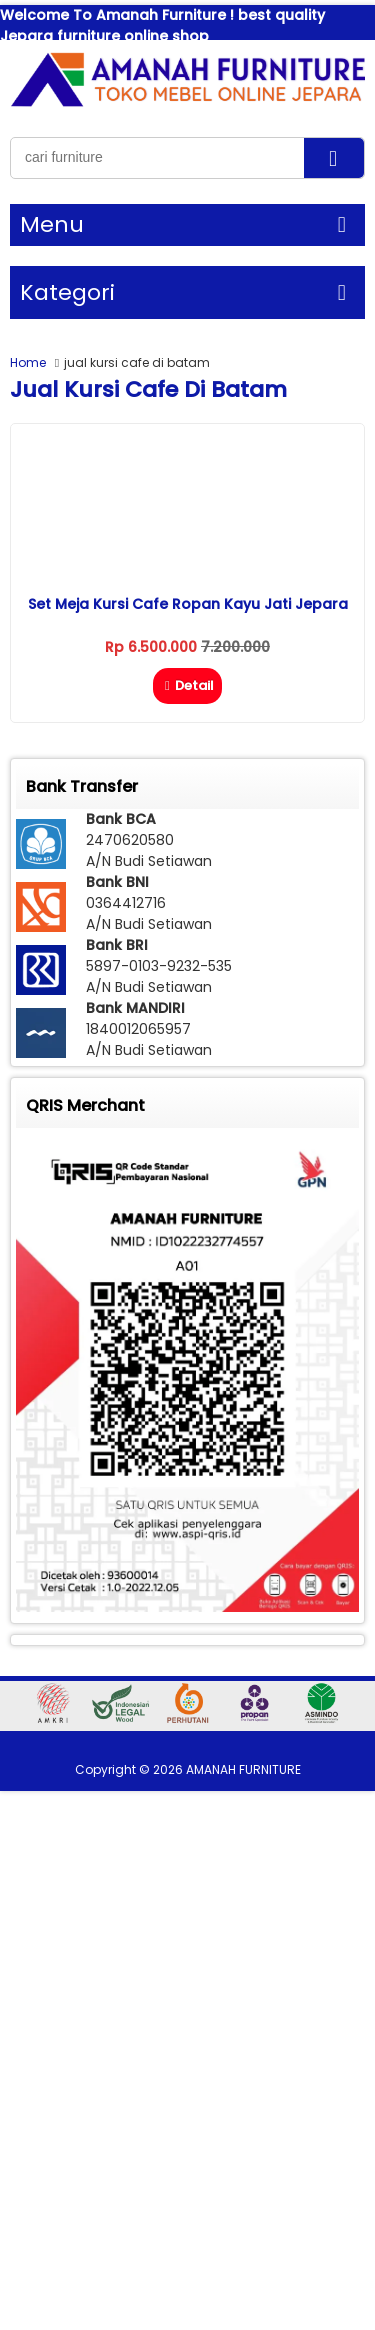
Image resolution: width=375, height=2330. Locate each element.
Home (28, 362)
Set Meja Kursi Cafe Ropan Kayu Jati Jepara (188, 604)
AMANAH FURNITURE (243, 1769)
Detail (187, 685)
